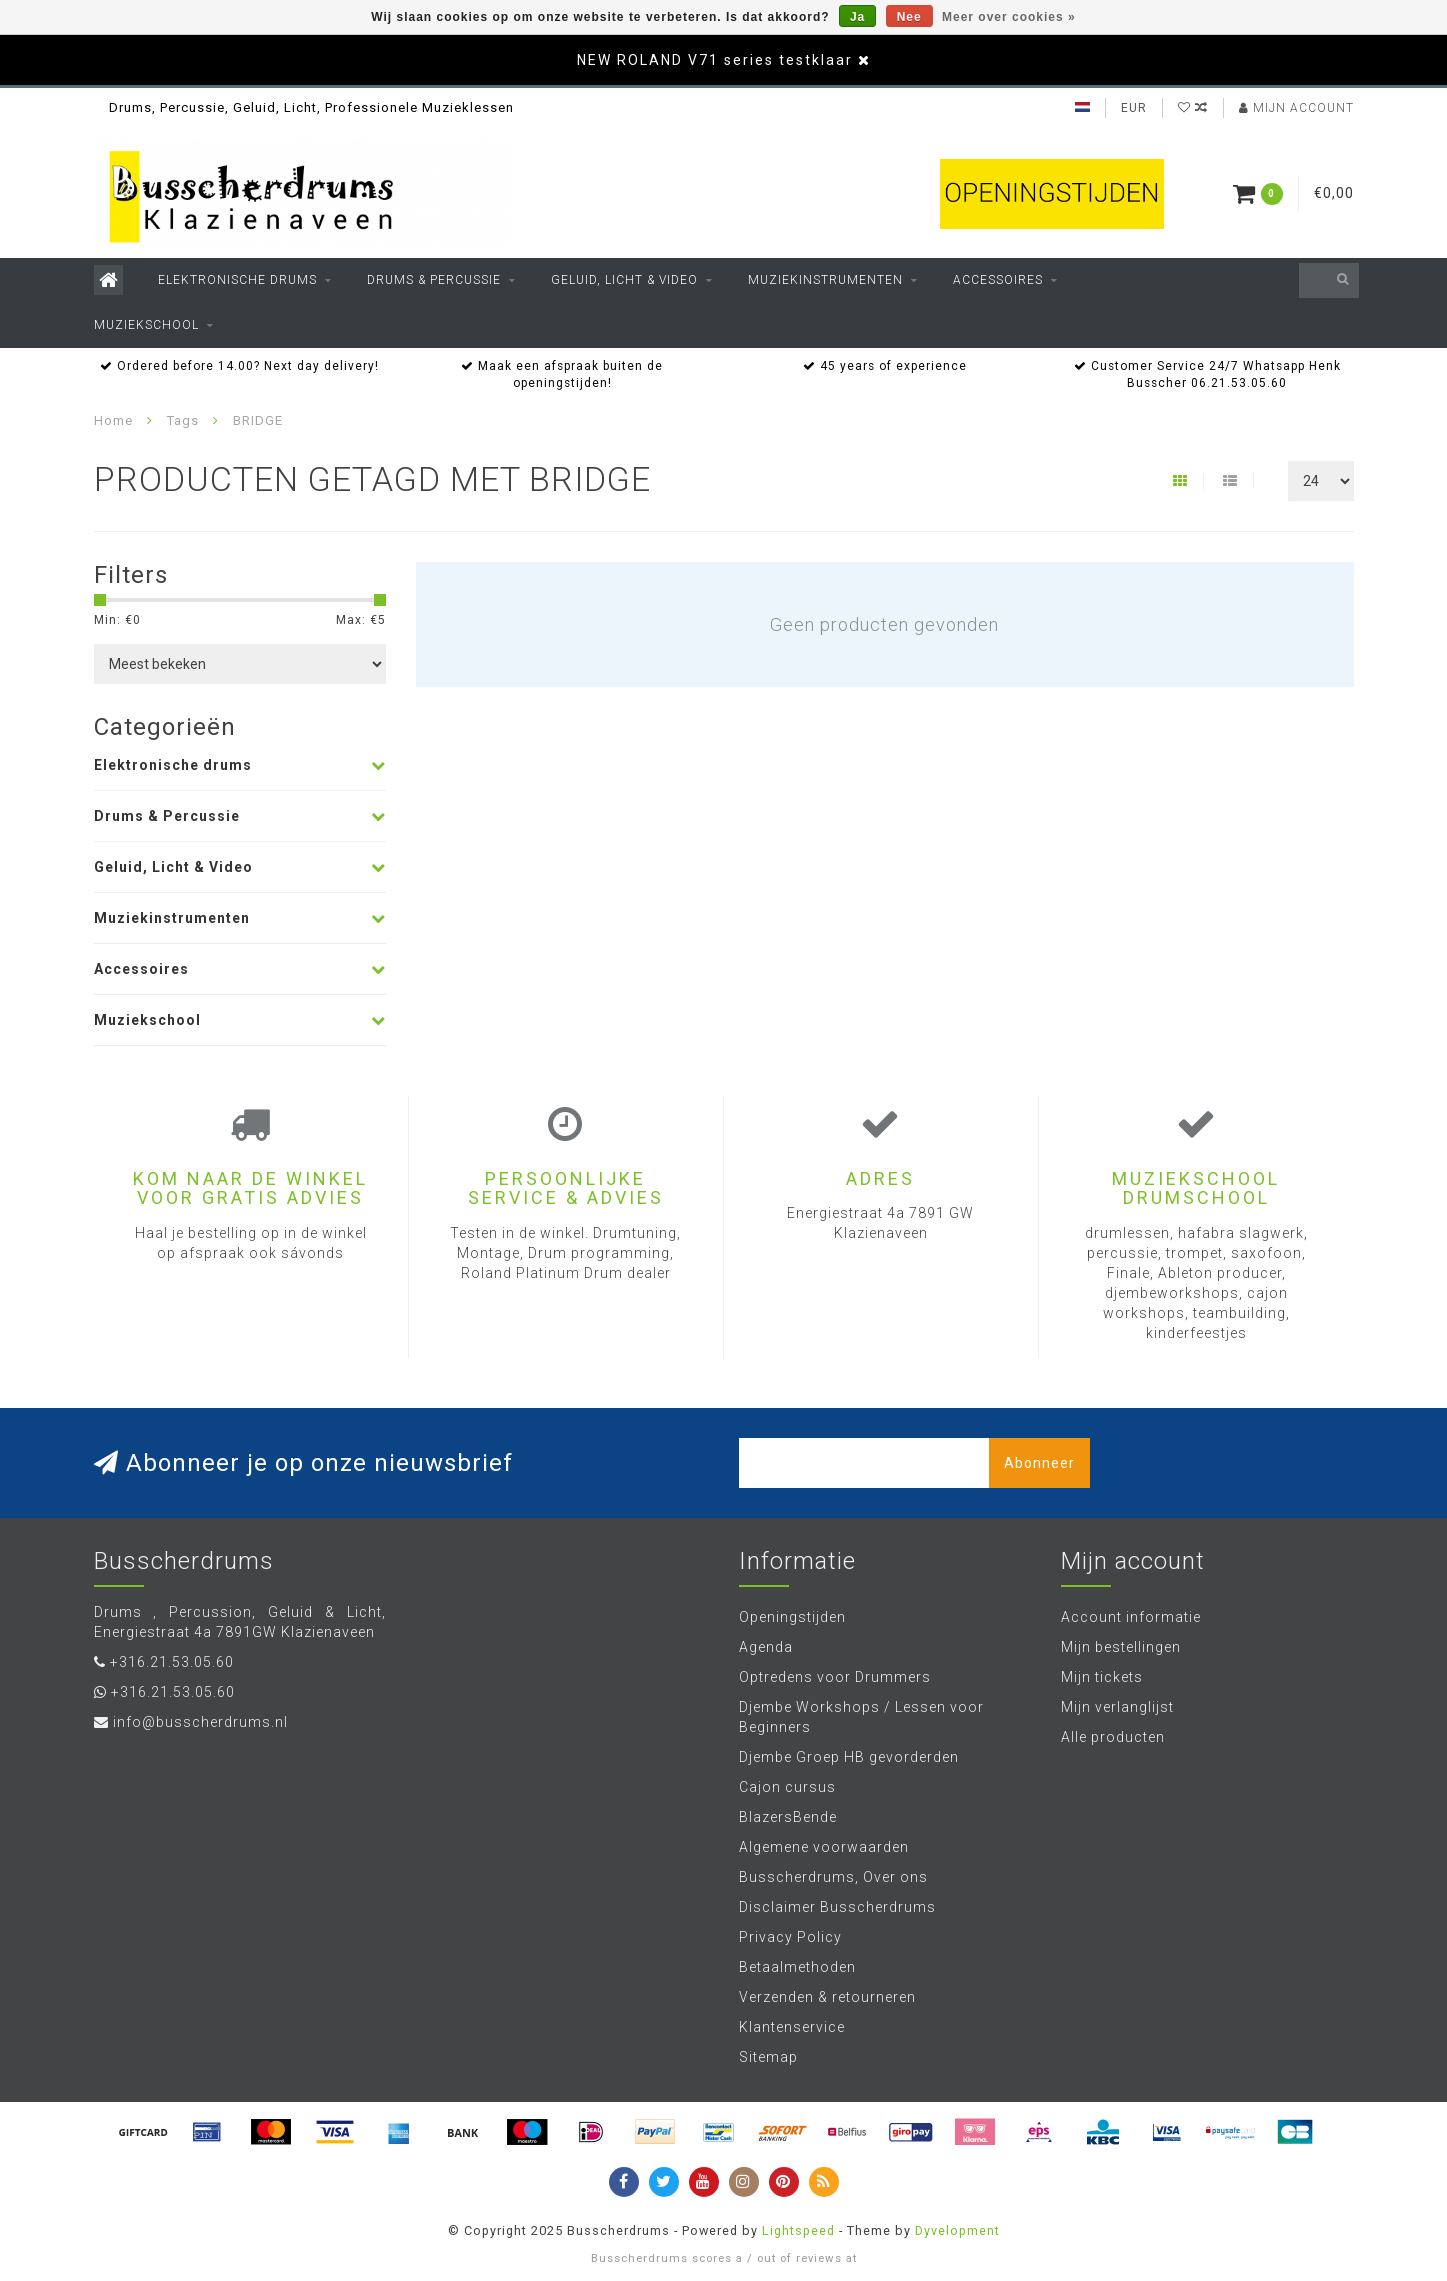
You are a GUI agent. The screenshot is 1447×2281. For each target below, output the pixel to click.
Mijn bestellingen (1121, 1647)
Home (113, 420)
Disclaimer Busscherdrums (837, 1907)
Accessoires (998, 280)
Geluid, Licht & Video (624, 280)
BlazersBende (788, 1817)
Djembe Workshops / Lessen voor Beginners (861, 1717)
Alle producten (1113, 1737)
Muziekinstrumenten (825, 280)
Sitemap (768, 2057)
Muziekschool (146, 325)
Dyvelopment (957, 2230)
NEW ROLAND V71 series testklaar (715, 60)
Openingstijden (792, 1617)
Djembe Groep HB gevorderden (849, 1757)
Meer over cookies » (1009, 17)
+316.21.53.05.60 (172, 1662)
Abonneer (1039, 1463)
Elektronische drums (237, 280)
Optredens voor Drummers (835, 1677)
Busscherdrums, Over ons (833, 1877)
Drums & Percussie (434, 280)
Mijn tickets (1102, 1677)
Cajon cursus (787, 1787)
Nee (909, 17)
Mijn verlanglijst (1117, 1707)
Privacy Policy (790, 1937)
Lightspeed (798, 2230)
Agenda (766, 1647)
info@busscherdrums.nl (200, 1722)
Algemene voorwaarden (824, 1847)
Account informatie (1131, 1617)
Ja (857, 17)
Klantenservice (792, 2027)
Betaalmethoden (797, 1967)
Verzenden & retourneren (827, 1997)
